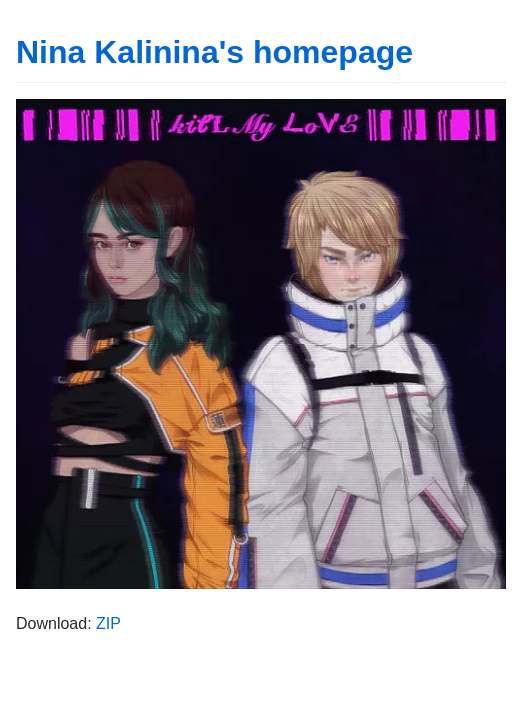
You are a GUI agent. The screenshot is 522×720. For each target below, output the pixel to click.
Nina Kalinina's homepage (214, 52)
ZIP (108, 623)
